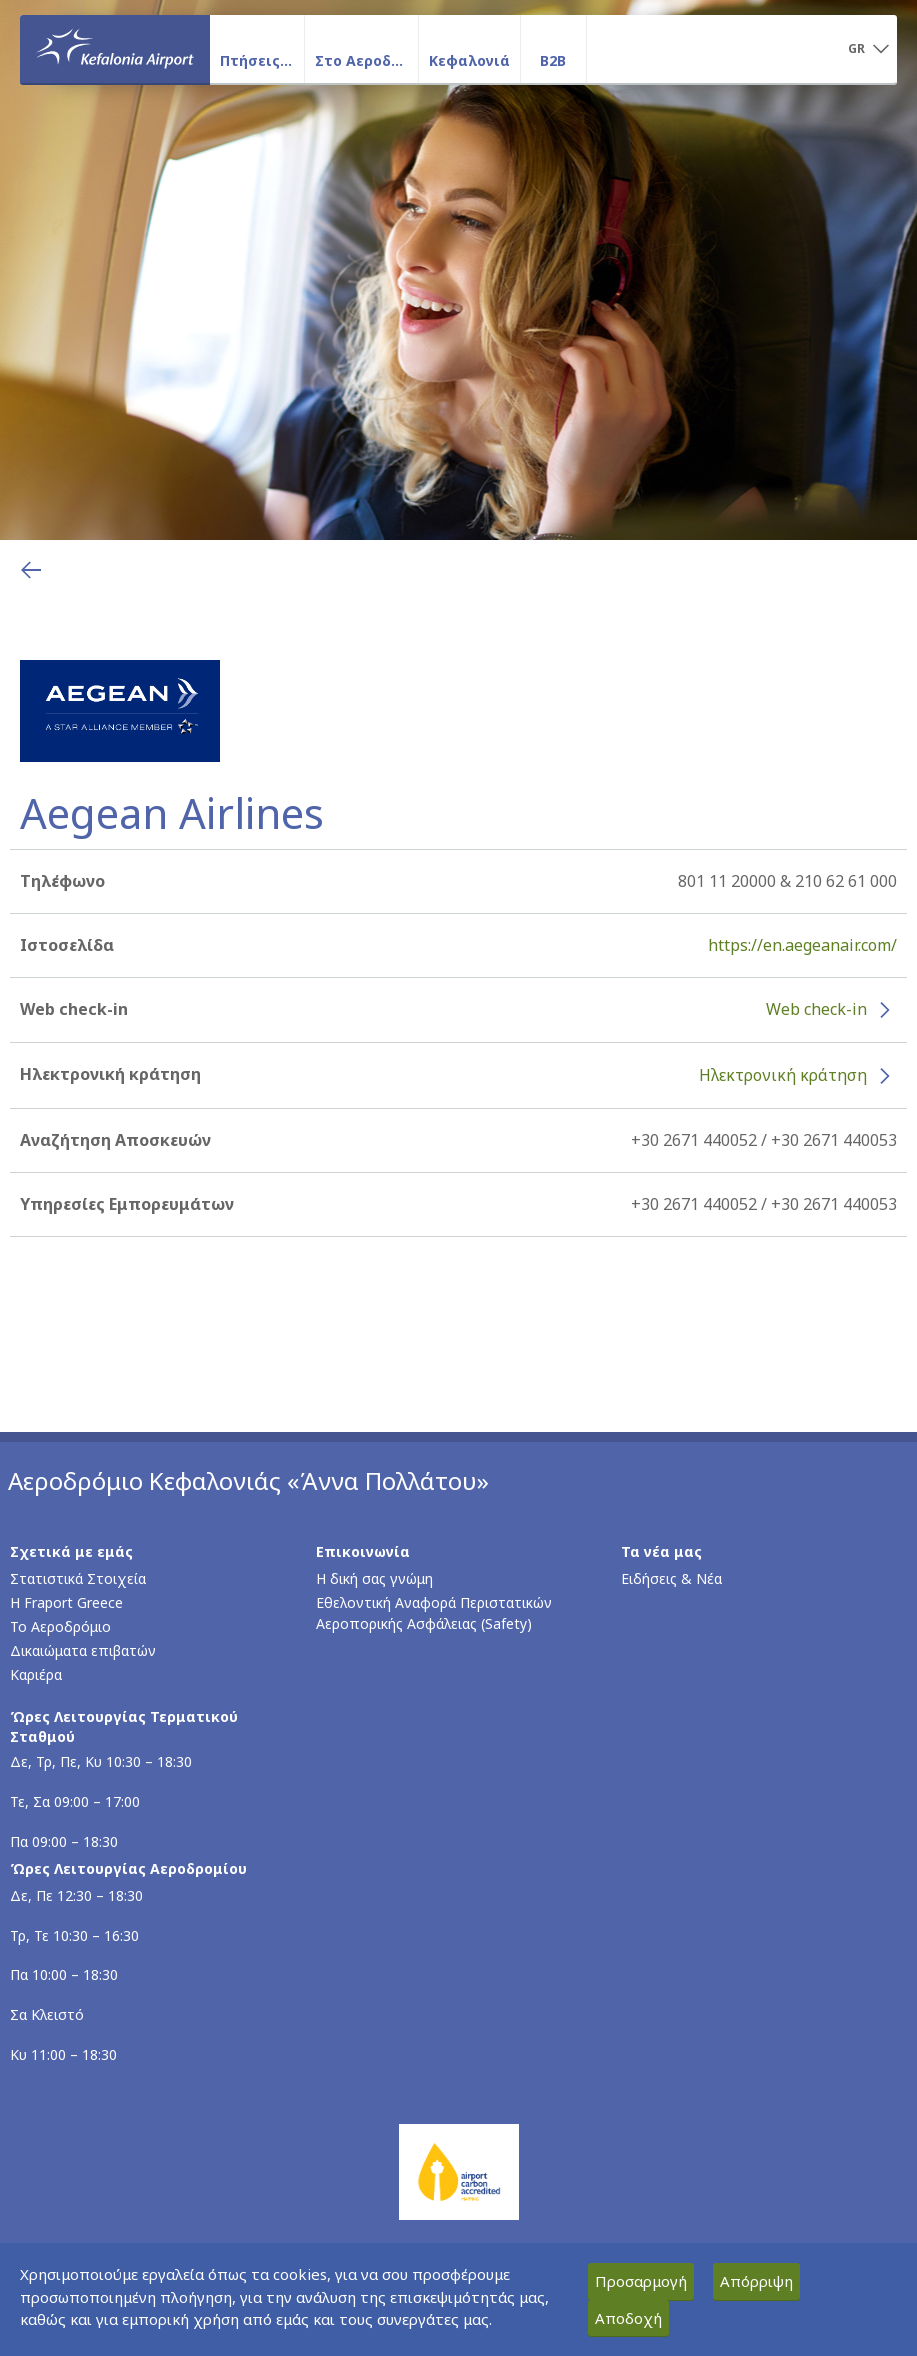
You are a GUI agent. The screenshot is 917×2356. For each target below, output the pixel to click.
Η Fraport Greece (66, 1602)
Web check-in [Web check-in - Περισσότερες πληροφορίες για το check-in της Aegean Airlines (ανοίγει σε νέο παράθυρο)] (816, 1009)
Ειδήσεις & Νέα (671, 1578)
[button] (868, 50)
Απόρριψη (756, 2281)
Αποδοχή (628, 2318)
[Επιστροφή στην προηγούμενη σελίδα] (31, 570)
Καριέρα (36, 1674)
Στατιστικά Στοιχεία (78, 1578)
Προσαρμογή (641, 2281)
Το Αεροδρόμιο (60, 1626)
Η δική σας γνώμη (374, 1578)
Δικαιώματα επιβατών (83, 1650)
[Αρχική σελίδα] (115, 49)
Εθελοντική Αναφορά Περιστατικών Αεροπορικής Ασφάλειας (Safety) (434, 1613)
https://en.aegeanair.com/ (802, 945)
